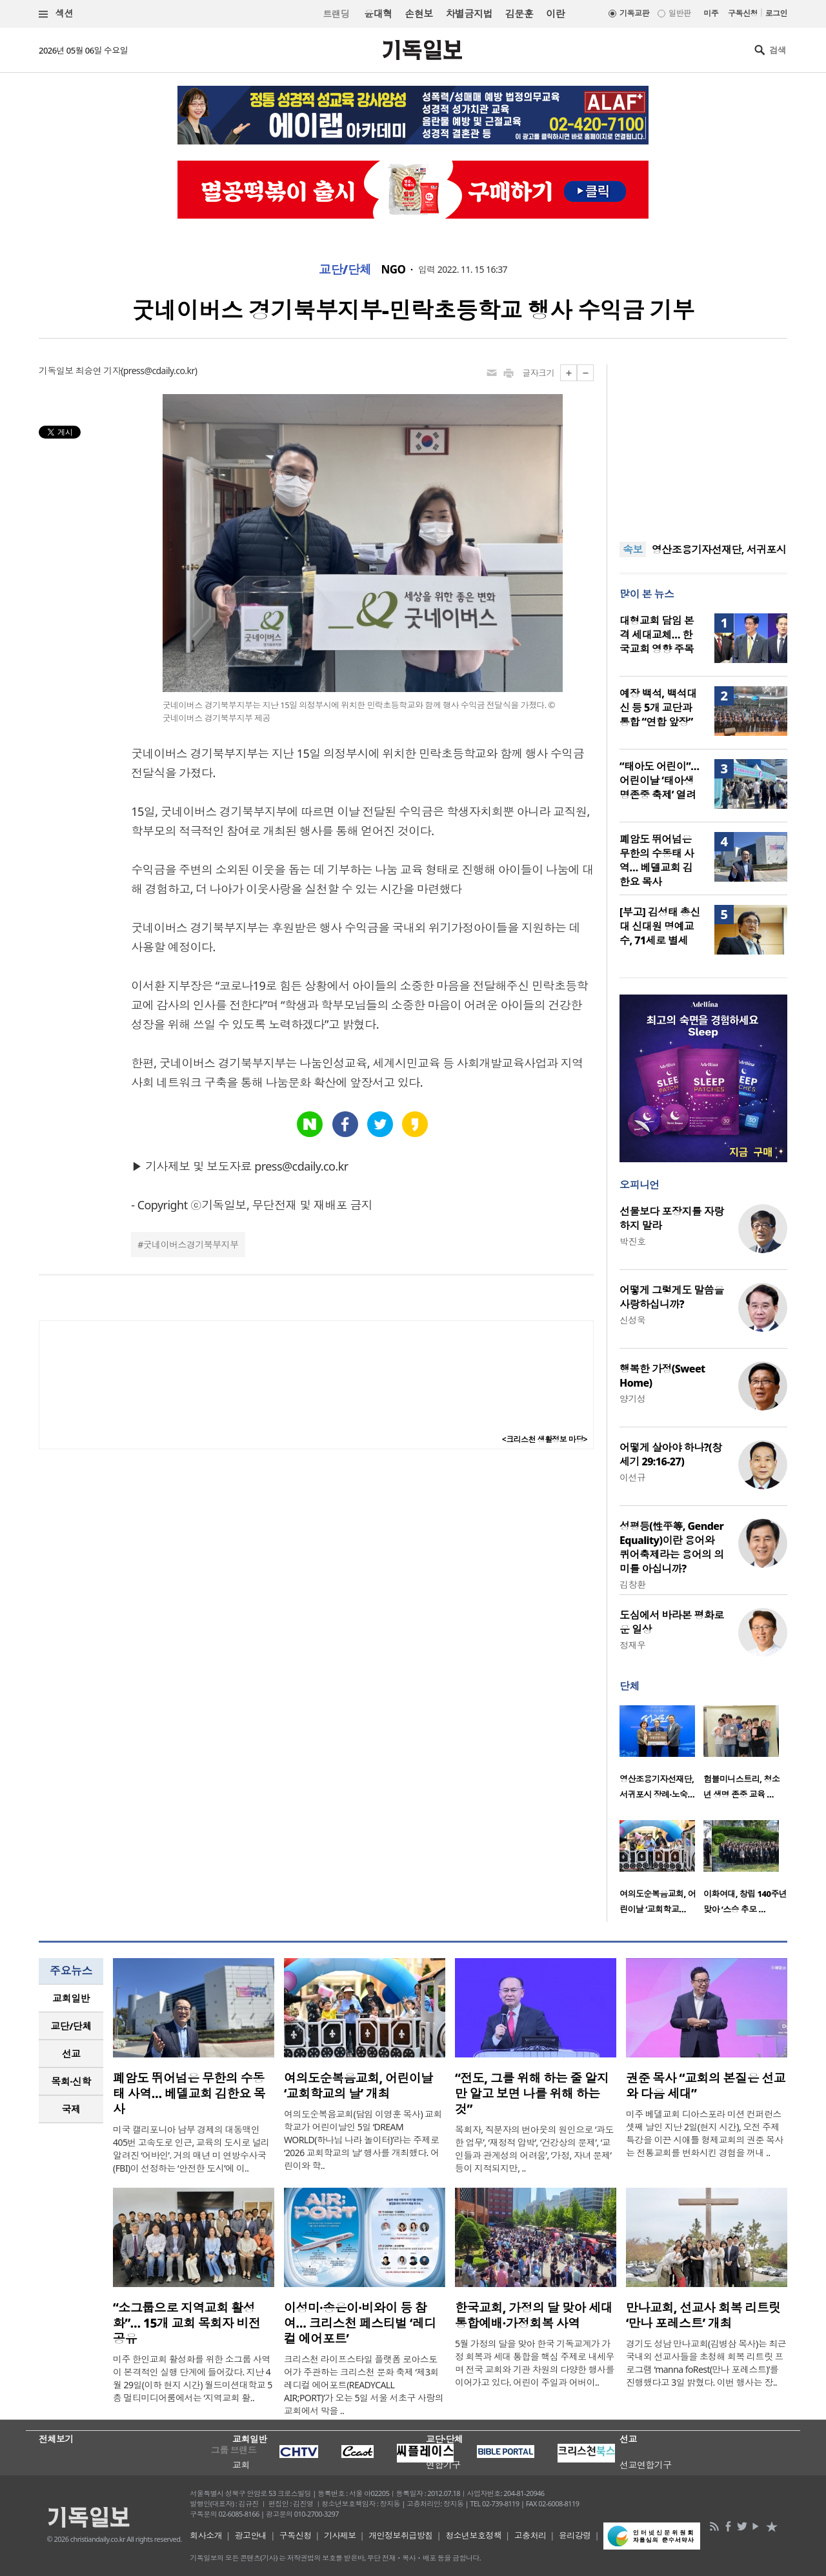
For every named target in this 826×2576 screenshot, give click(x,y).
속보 (633, 549)
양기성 (632, 1398)
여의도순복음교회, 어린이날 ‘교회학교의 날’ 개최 (358, 2086)
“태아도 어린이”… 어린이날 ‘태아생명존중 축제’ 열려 (659, 780)
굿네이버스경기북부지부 (191, 1244)
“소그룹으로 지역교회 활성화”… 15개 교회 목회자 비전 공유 (187, 2323)
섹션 (56, 14)
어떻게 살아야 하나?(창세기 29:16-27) (670, 1454)
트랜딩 (336, 14)
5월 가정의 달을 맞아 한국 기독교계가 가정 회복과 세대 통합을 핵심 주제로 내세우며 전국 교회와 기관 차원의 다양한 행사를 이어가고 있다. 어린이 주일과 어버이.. (534, 2362)
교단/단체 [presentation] (70, 2025)
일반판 (679, 13)
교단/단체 (345, 269)
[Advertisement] (703, 445)
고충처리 (530, 2535)
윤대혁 (378, 13)
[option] (661, 1756)
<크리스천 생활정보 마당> (544, 1439)
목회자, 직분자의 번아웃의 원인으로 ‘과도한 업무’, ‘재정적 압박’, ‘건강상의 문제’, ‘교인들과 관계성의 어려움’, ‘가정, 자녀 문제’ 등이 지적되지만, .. (534, 2148)
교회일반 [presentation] (71, 1998)
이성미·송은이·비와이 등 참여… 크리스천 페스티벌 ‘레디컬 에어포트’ (360, 2323)
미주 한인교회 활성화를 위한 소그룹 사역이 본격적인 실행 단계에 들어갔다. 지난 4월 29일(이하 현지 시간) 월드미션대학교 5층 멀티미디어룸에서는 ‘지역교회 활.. (192, 2378)
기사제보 (340, 2535)
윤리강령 (575, 2535)
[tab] (71, 1998)
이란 (555, 13)
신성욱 (632, 1320)
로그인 (776, 13)
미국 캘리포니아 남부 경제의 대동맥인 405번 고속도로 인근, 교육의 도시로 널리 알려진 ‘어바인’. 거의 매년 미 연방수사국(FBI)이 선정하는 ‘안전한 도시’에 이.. (191, 2148)
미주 (710, 13)
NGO (393, 269)
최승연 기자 (98, 370)
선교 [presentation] (71, 2053)
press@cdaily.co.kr (159, 370)
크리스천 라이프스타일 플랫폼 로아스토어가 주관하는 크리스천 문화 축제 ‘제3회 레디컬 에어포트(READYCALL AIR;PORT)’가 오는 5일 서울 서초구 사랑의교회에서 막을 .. (363, 2385)
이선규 (632, 1477)
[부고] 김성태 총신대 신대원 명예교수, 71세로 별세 (660, 926)
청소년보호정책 (473, 2535)
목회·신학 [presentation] (70, 2081)
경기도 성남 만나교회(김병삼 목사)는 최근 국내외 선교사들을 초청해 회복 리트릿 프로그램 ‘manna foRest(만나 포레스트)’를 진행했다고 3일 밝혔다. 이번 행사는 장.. (706, 2362)
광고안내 (251, 2535)
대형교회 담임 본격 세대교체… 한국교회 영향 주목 (657, 634)
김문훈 (519, 13)
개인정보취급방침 (400, 2535)
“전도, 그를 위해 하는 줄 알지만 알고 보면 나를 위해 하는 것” (532, 2093)
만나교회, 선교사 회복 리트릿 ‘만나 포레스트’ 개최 (703, 2315)
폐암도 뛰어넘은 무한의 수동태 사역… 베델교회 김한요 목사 (657, 860)
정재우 (632, 1645)
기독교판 (634, 13)
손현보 (418, 13)
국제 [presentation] (71, 2109)
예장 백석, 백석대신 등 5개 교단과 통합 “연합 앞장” (658, 707)
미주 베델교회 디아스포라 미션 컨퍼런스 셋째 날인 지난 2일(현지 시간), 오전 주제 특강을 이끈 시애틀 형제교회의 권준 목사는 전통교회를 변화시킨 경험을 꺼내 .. (704, 2133)
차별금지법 (469, 13)
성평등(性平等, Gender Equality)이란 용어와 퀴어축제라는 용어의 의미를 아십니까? (672, 1547)
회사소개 (206, 2535)
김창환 (632, 1584)
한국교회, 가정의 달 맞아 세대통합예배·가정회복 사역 (533, 2315)
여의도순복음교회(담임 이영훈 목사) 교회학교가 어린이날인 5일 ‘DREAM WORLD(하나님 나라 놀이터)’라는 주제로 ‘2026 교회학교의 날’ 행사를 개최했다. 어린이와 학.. (363, 2140)
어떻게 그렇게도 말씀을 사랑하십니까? (672, 1297)
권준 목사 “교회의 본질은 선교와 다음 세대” (705, 2086)
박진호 (632, 1241)
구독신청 (743, 13)
